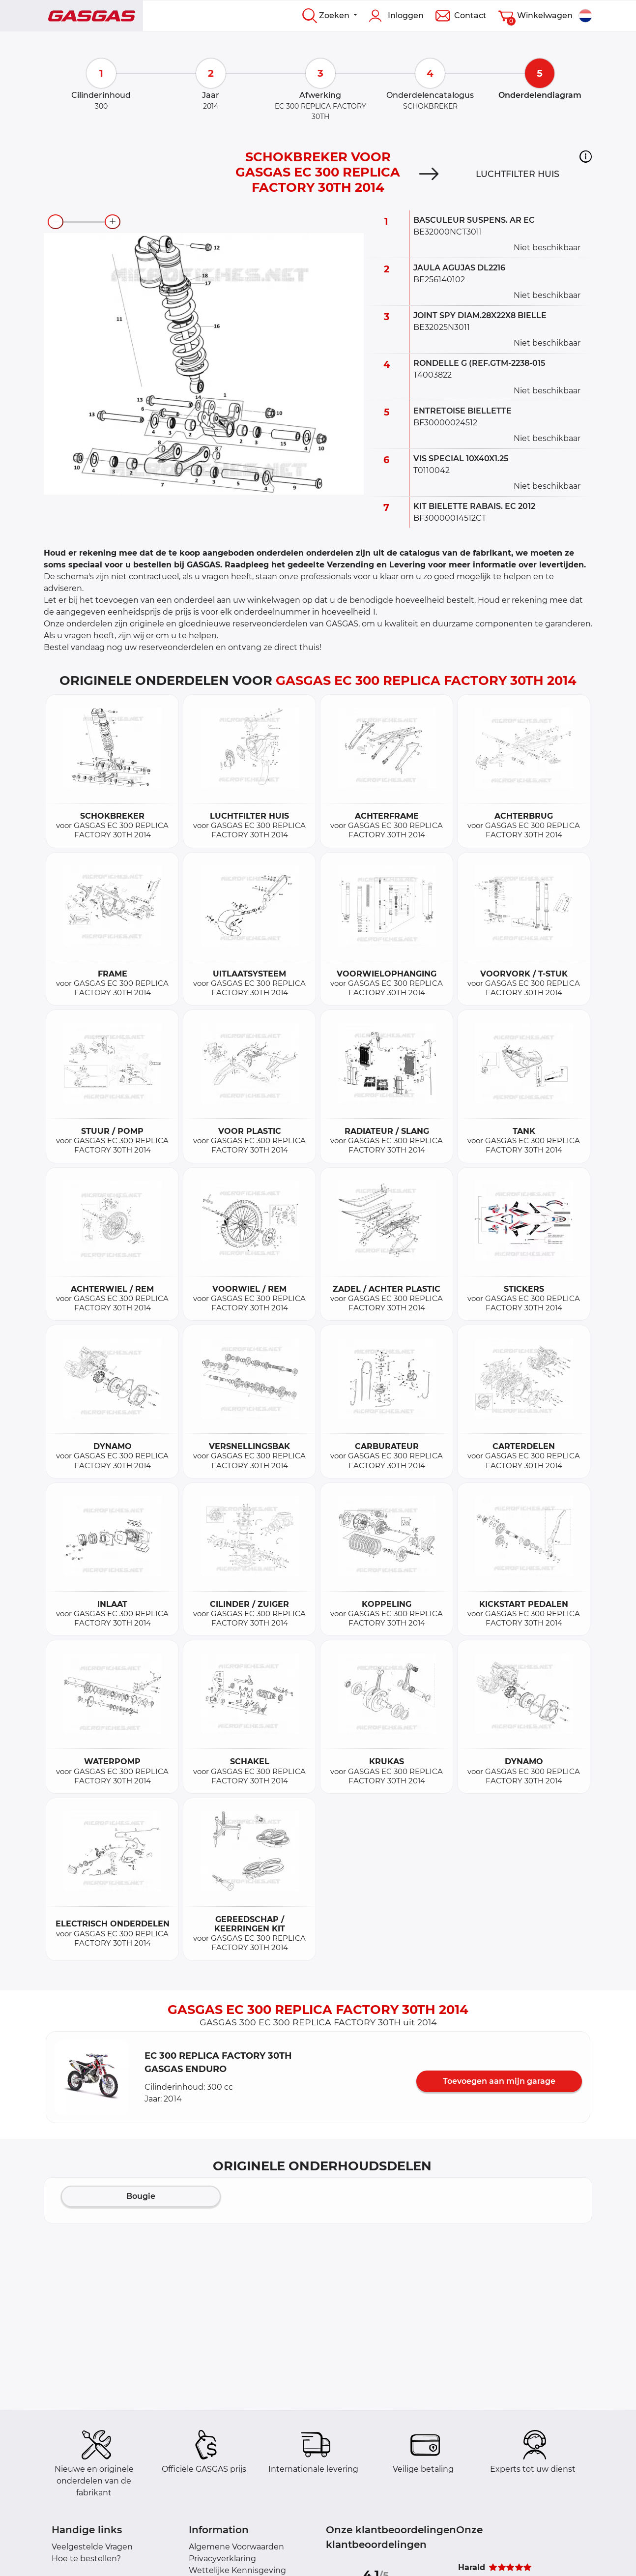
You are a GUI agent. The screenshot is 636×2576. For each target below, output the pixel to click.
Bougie (140, 2196)
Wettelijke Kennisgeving (237, 2570)
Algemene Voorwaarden (236, 2546)
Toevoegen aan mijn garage (499, 2081)
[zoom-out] (55, 221)
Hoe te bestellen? (86, 2558)
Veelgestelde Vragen (92, 2546)
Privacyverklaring (222, 2558)
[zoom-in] (112, 221)
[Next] (429, 174)
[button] (585, 156)
